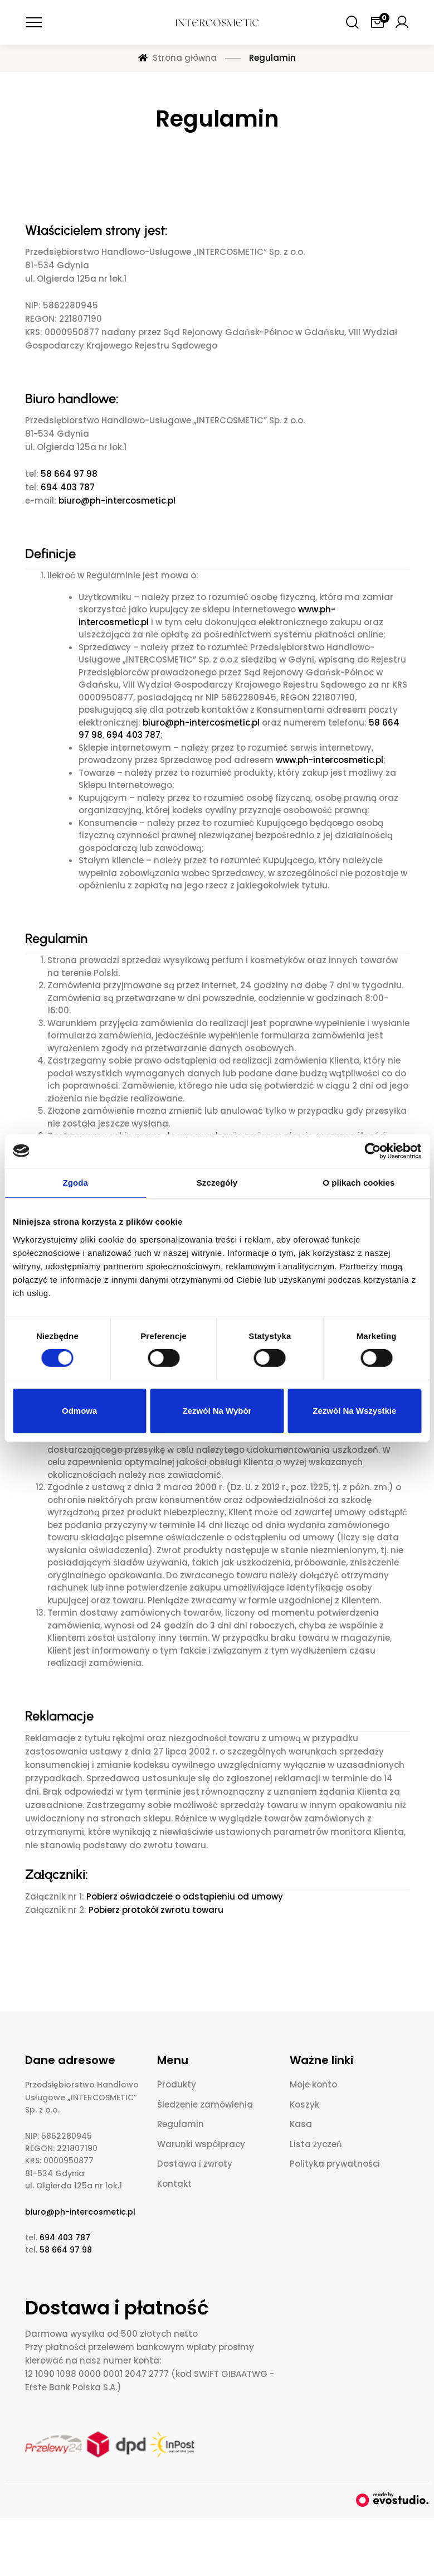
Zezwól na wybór (217, 1410)
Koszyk (304, 2104)
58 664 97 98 (69, 474)
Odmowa (79, 1410)
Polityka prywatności (335, 2163)
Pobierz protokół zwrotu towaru (156, 1910)
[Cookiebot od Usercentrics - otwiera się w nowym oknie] (372, 1150)
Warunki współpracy (201, 2144)
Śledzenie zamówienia (205, 2104)
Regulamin (180, 2124)
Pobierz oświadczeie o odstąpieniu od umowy (184, 1896)
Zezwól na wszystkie (354, 1410)
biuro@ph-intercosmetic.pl (116, 500)
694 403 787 (68, 487)
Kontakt (174, 2184)
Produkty (176, 2084)
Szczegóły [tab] (217, 1182)
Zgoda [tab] (75, 1182)
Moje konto (313, 2084)
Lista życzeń (316, 2144)
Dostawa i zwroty (194, 2163)
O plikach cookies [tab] (358, 1182)
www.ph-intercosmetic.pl (329, 760)
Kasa (301, 2124)
